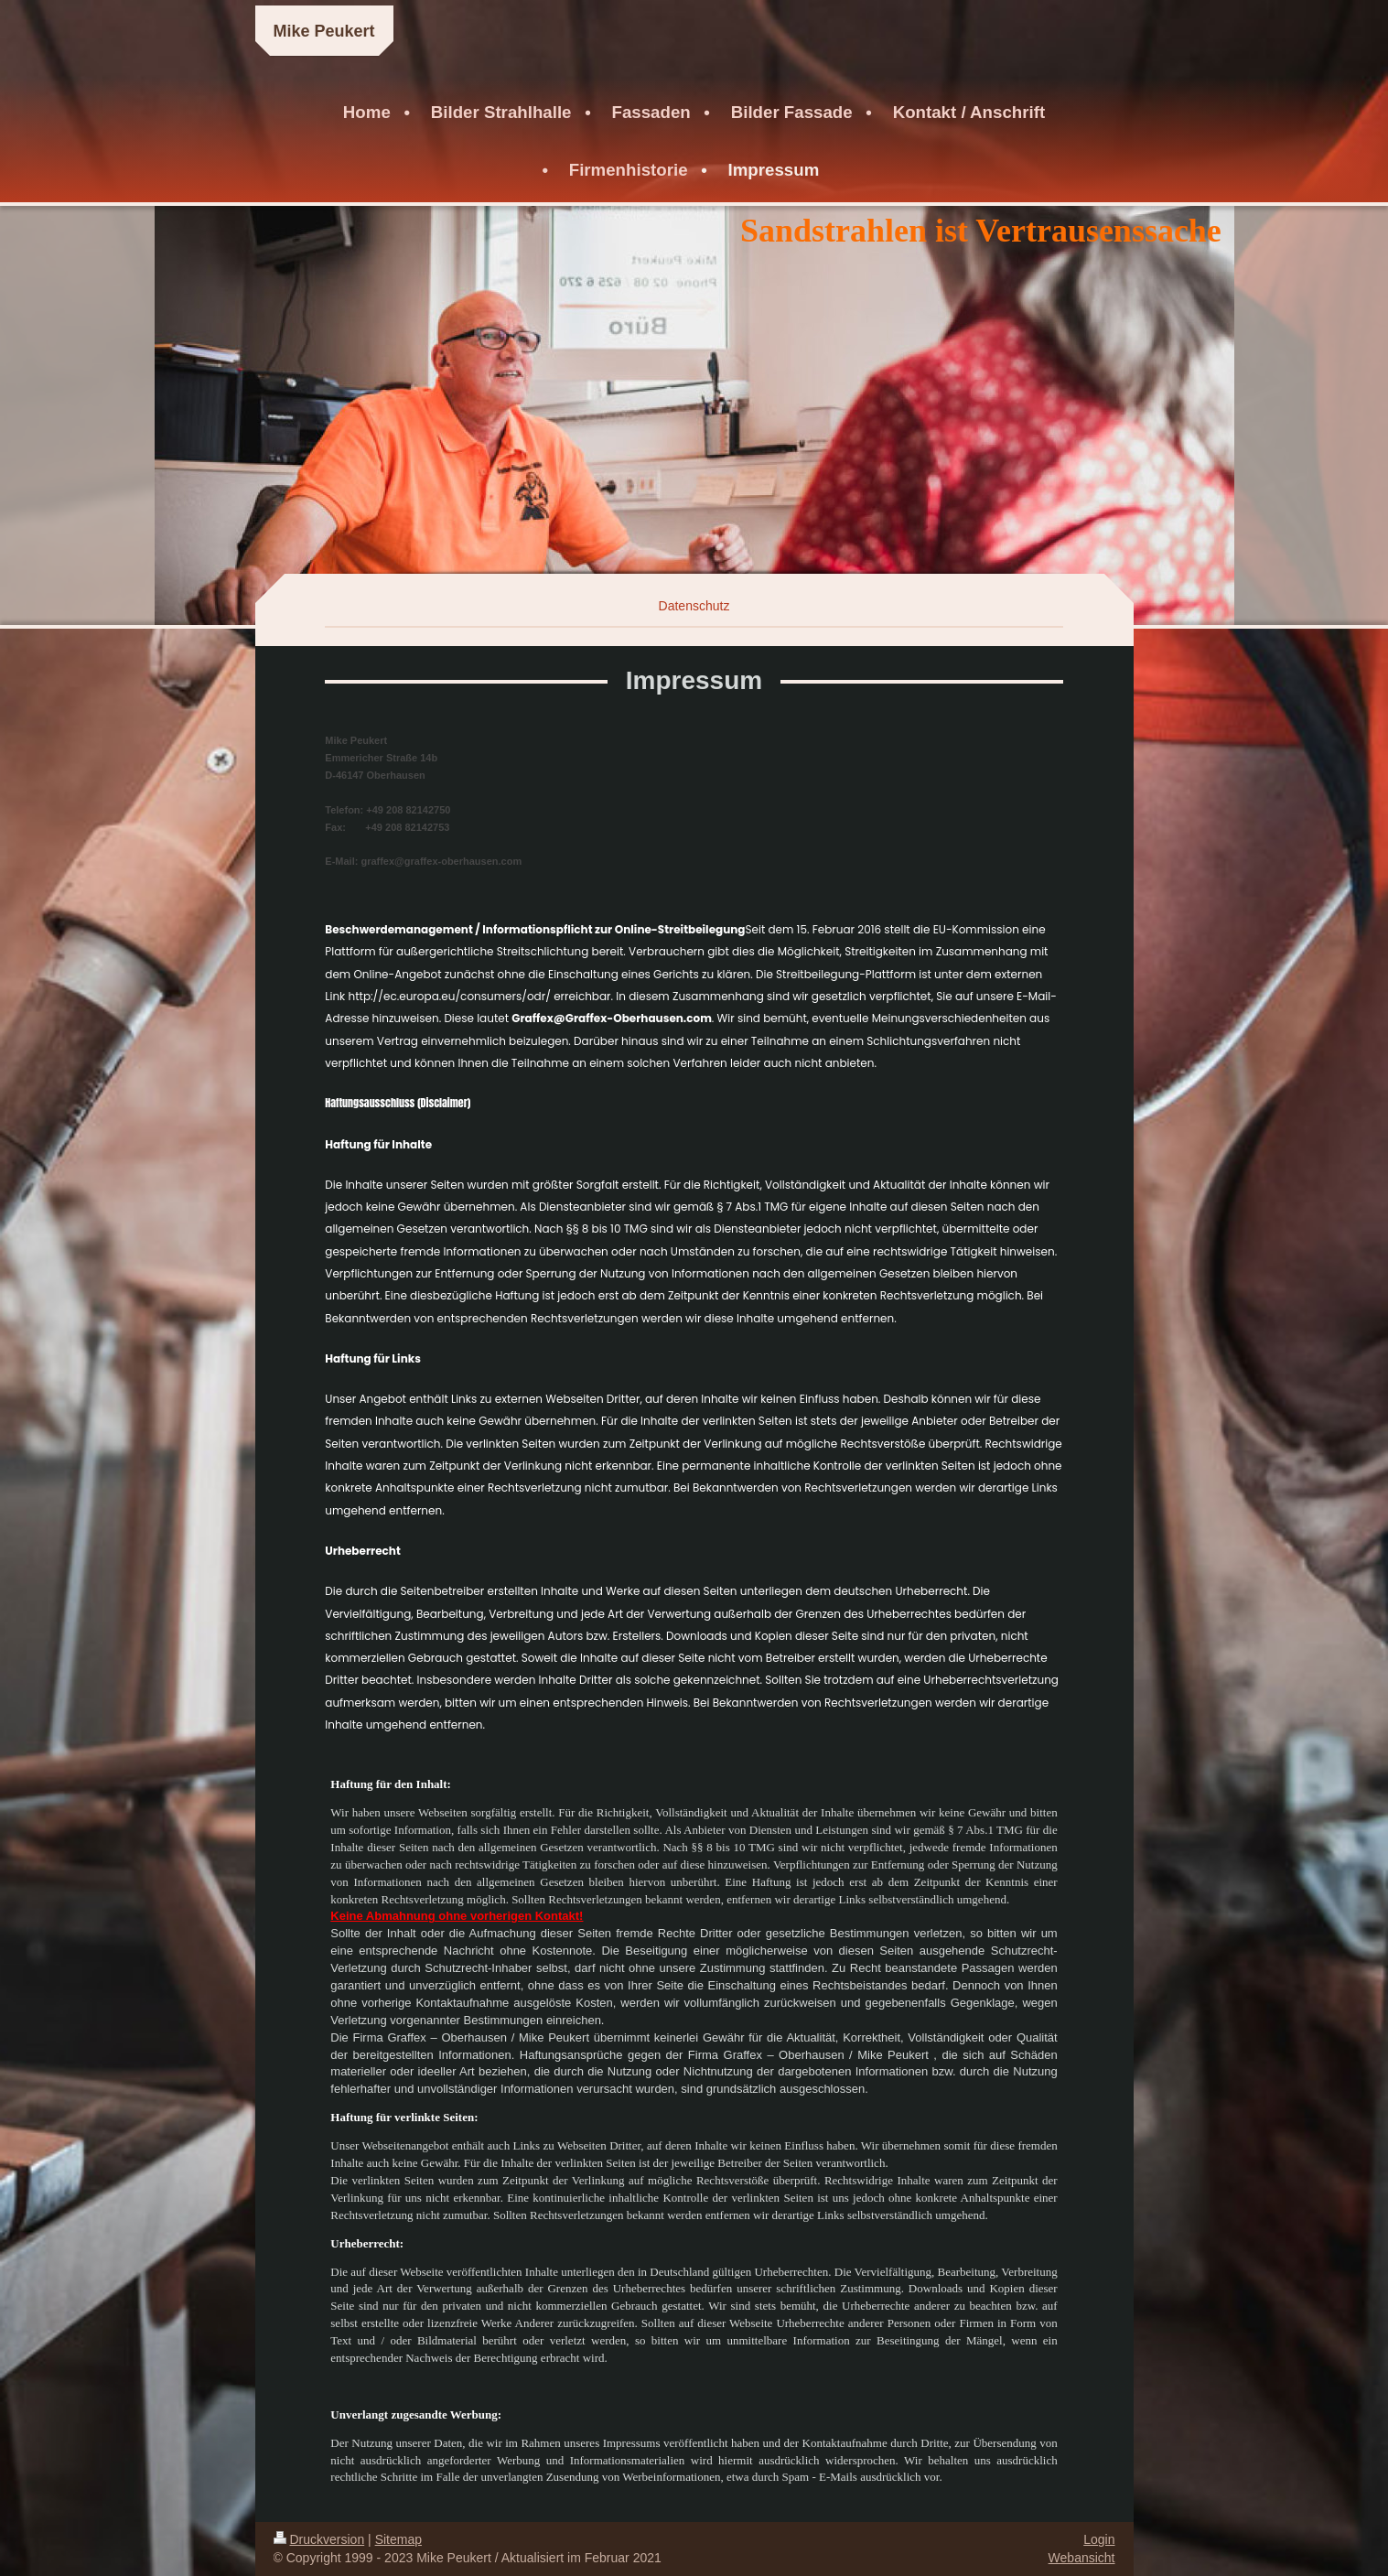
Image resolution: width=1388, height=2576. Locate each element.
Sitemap (398, 2539)
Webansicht (1082, 2557)
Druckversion (319, 2539)
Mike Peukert (324, 31)
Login (1098, 2539)
